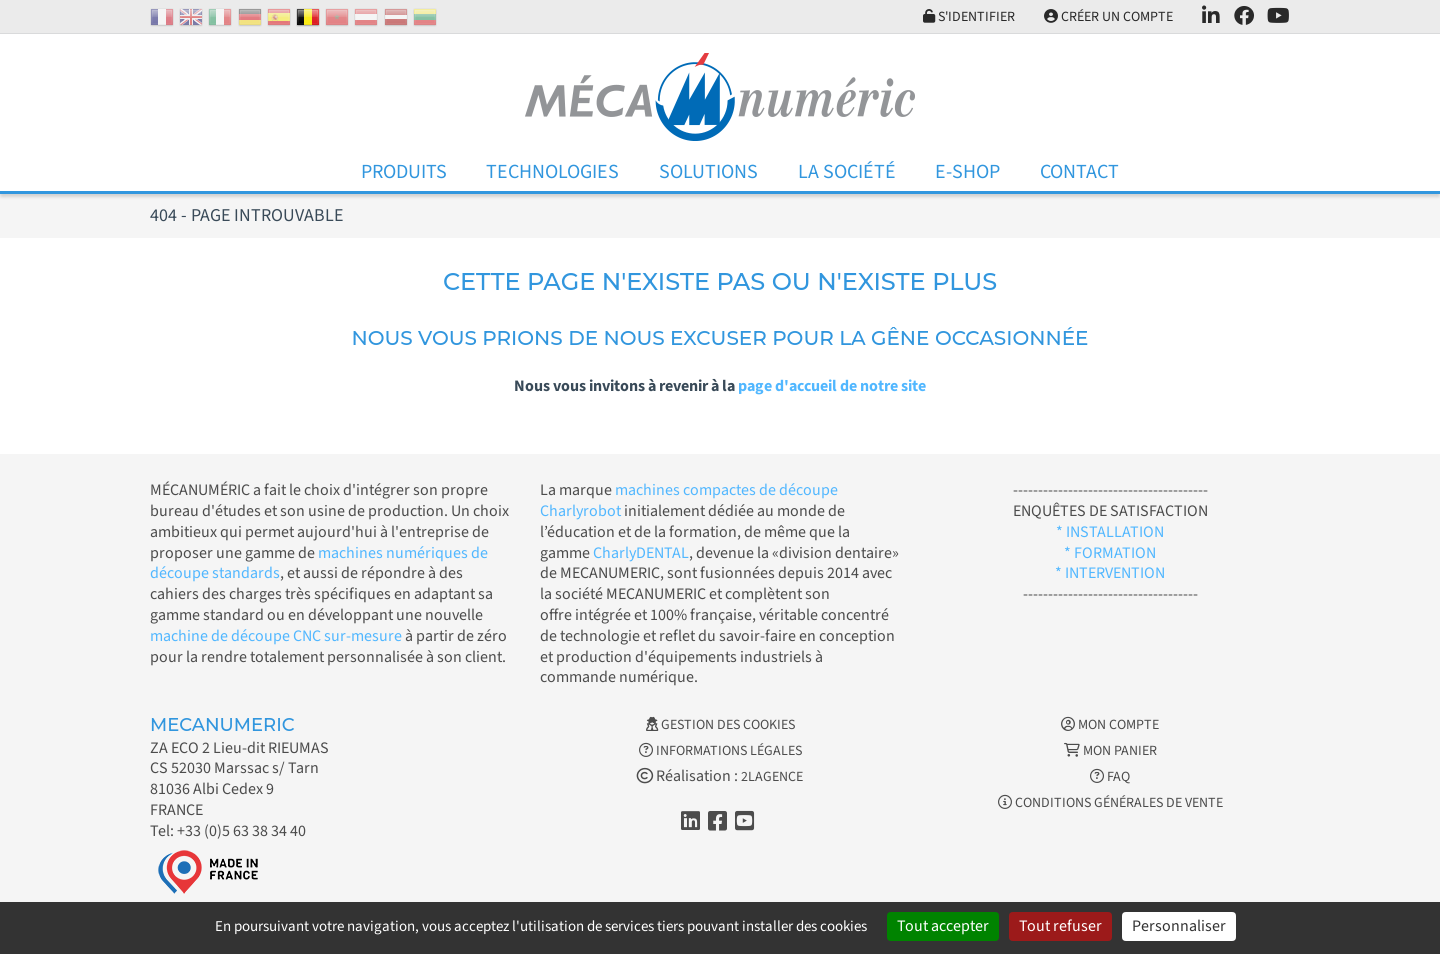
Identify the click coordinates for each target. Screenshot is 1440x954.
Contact (1079, 172)
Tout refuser (1060, 926)
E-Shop (967, 172)
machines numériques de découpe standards (319, 563)
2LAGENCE (772, 777)
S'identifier (969, 17)
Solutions (708, 172)
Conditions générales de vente (1110, 803)
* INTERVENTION (1110, 573)
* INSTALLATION (1110, 532)
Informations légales (720, 751)
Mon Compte (1110, 725)
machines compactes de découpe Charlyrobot (689, 500)
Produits (404, 172)
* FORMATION (1110, 553)
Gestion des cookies (720, 725)
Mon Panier (1110, 751)
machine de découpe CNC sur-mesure (276, 636)
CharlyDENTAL (641, 553)
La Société (847, 172)
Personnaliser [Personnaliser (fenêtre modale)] (1179, 926)
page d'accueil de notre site (832, 386)
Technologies (552, 172)
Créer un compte (1108, 17)
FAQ (1110, 777)
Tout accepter (943, 926)
